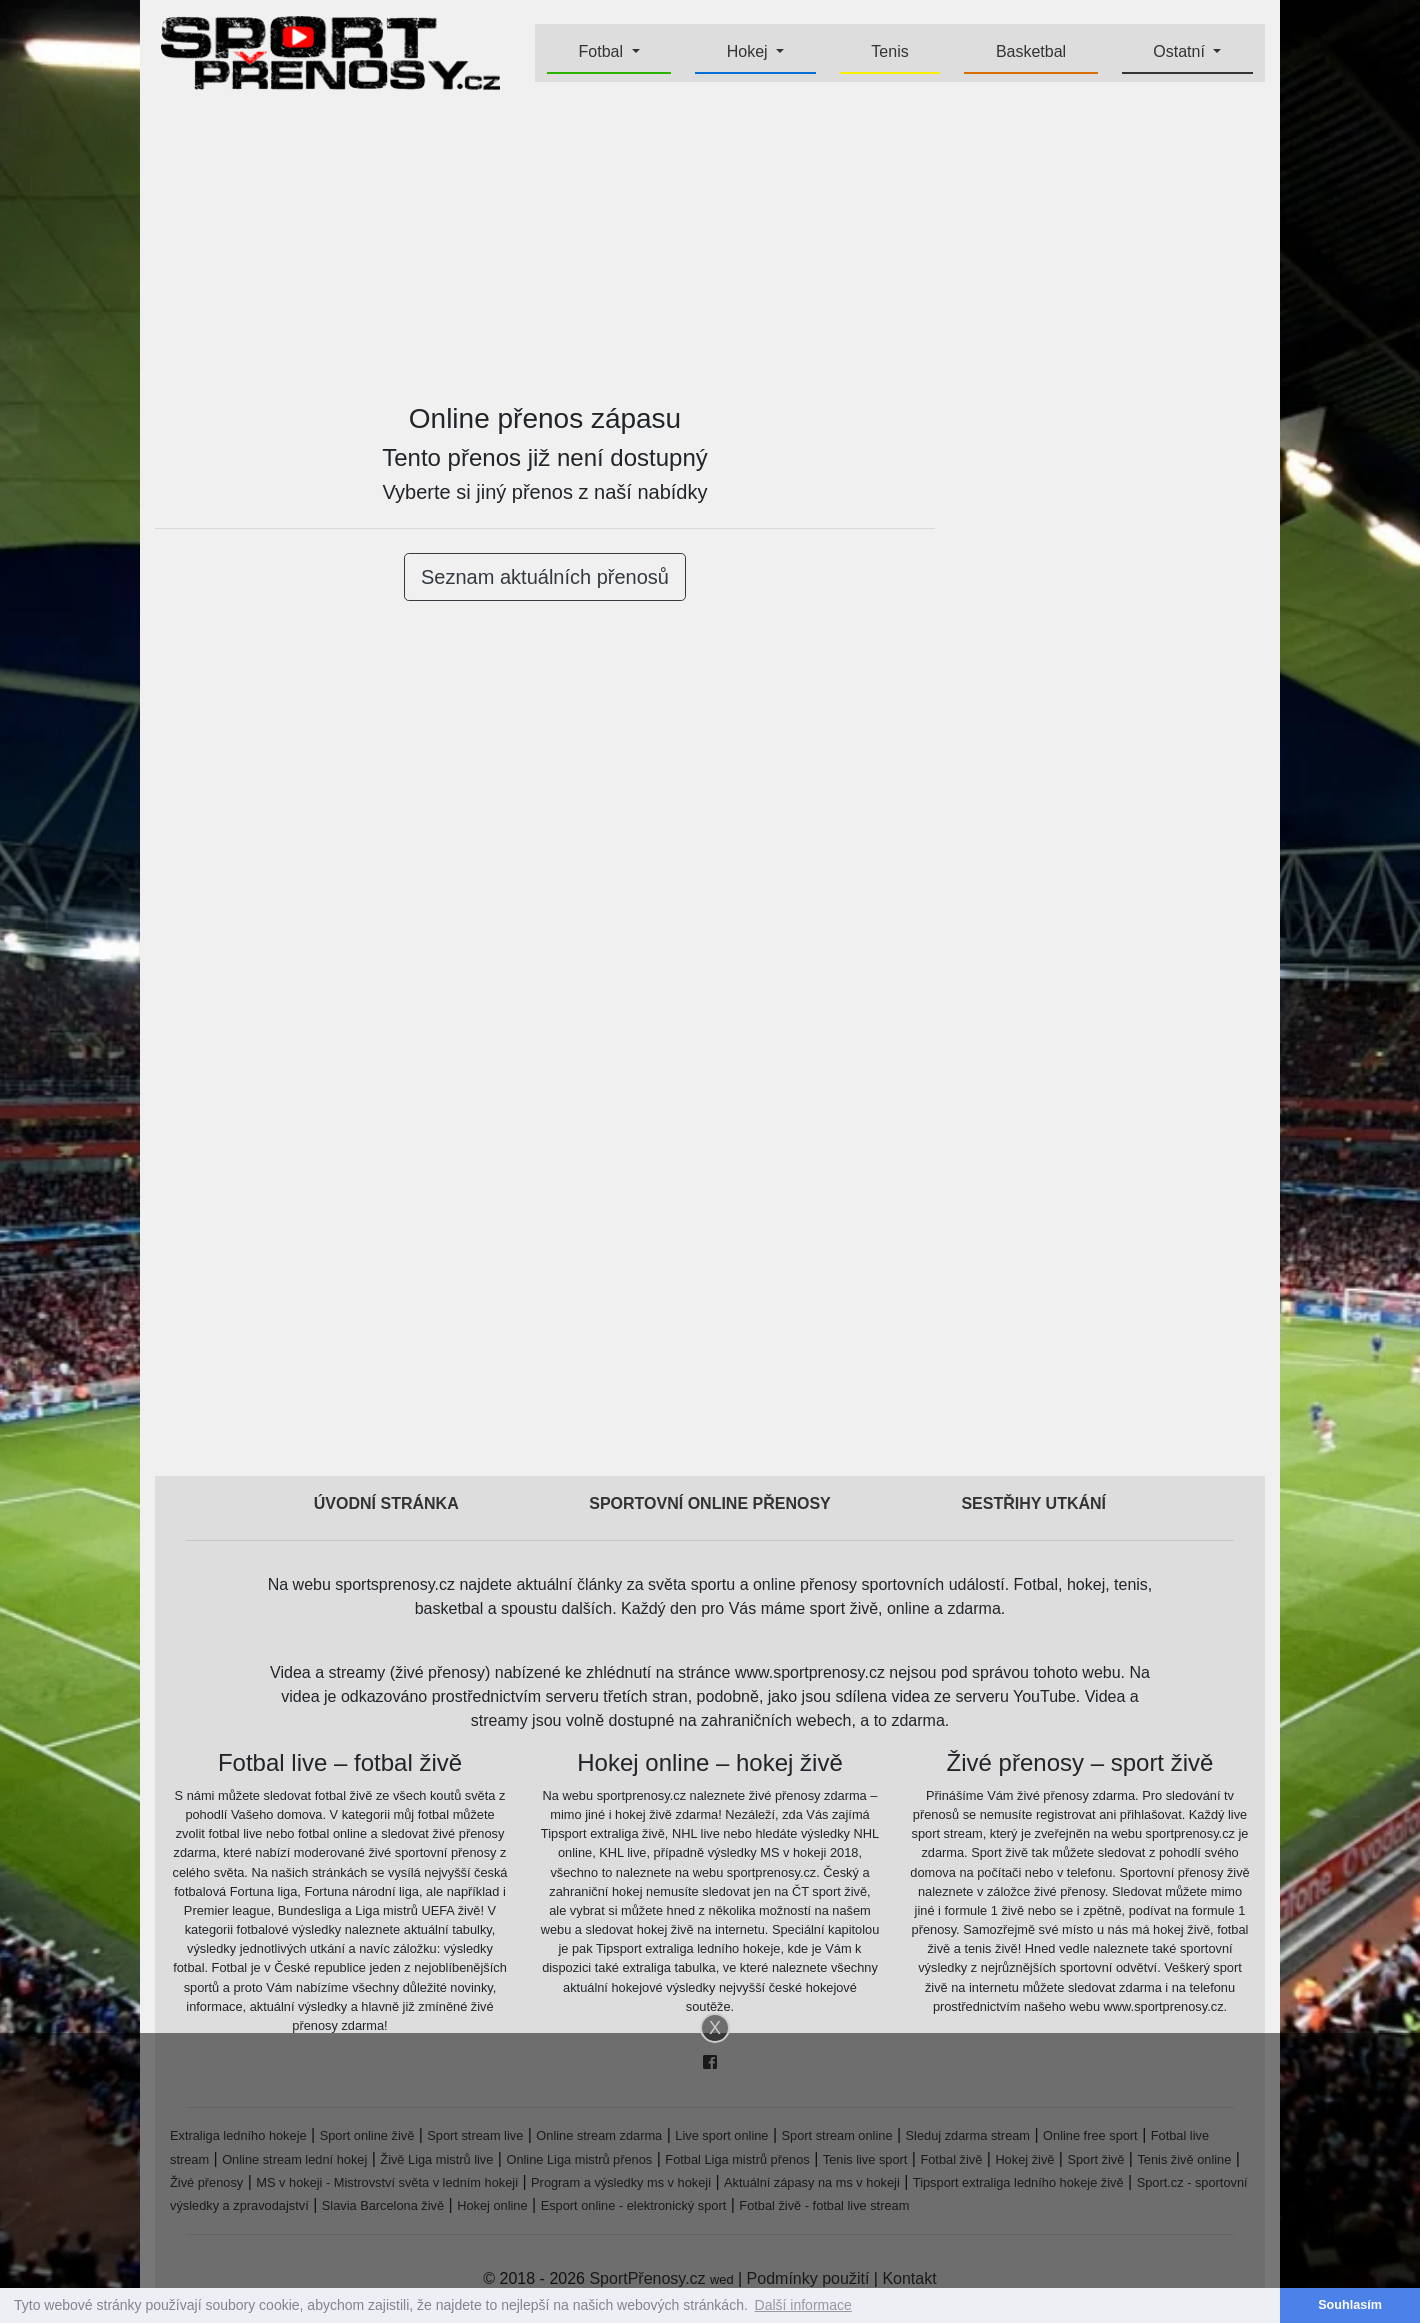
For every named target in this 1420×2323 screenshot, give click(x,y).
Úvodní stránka (386, 1503)
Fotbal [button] (603, 51)
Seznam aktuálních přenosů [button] (545, 577)
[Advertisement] (710, 246)
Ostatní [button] (1181, 51)
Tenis (889, 51)
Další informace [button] (803, 2305)
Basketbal (1031, 51)
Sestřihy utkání (1033, 1503)
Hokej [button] (749, 51)
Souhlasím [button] (1350, 2305)
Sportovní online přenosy (710, 1503)
